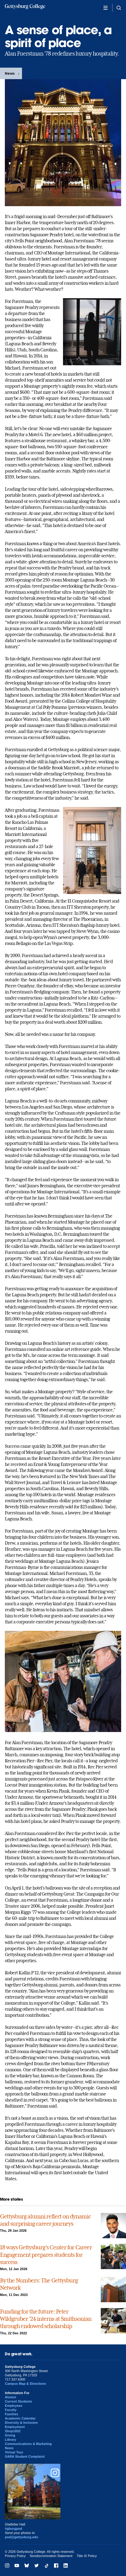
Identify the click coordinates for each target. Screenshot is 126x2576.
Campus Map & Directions (25, 2383)
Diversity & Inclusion (21, 2422)
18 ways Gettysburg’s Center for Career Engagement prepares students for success (46, 2254)
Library (10, 2439)
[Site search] (119, 7)
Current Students (18, 2401)
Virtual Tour (14, 2452)
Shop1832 (13, 2431)
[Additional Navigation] (105, 7)
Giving (10, 2435)
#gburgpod (13, 2528)
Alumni (10, 2397)
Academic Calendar (20, 2418)
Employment (15, 2427)
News (10, 73)
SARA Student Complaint (25, 2456)
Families (11, 2414)
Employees (13, 2405)
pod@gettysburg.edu (21, 2537)
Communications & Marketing (28, 2444)
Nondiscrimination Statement (51, 2556)
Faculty (11, 2410)
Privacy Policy (15, 2556)
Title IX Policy (87, 2556)
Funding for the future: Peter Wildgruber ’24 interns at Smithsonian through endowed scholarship (45, 2319)
